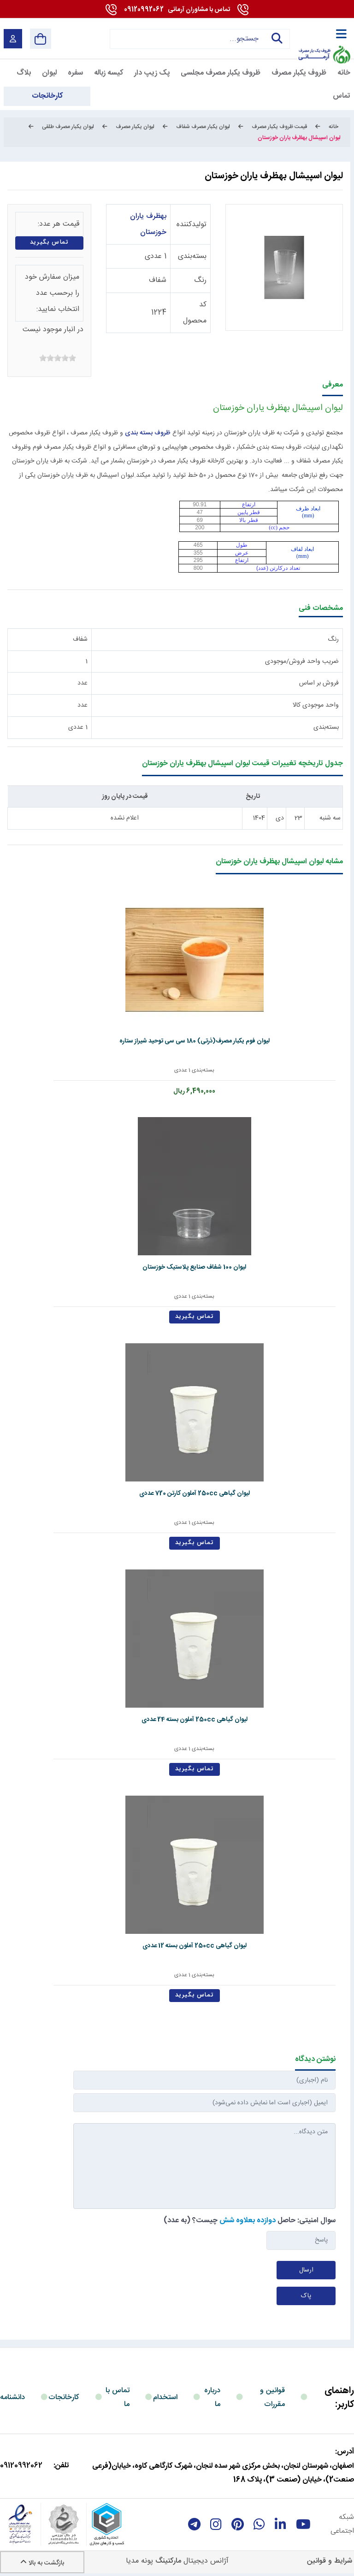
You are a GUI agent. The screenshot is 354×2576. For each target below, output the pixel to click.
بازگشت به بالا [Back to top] (42, 2563)
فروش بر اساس (319, 683)
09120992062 (177, 9)
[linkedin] (280, 2524)
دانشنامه (12, 2397)
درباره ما (212, 2397)
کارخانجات (63, 2397)
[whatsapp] (259, 2524)
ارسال (306, 2270)
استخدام (165, 2397)
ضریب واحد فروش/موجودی (302, 661)
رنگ (200, 280)
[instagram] (215, 2524)
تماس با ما (118, 2397)
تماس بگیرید (49, 242)
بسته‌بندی (192, 256)
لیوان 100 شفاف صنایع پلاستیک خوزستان (175, 1267)
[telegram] (194, 2524)
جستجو (275, 38)
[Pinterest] (238, 2524)
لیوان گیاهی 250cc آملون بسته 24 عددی (175, 1720)
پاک (306, 2295)
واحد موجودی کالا (316, 705)
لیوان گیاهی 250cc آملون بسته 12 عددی (175, 1946)
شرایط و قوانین (329, 2561)
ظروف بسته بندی (148, 433)
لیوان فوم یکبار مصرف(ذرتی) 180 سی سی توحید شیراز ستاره (175, 1041)
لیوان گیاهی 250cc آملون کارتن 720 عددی (175, 1493)
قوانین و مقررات (272, 2397)
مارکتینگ (168, 2561)
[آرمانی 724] (323, 32)
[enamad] (20, 2524)
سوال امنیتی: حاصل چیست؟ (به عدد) (250, 2220)
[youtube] (303, 2524)
